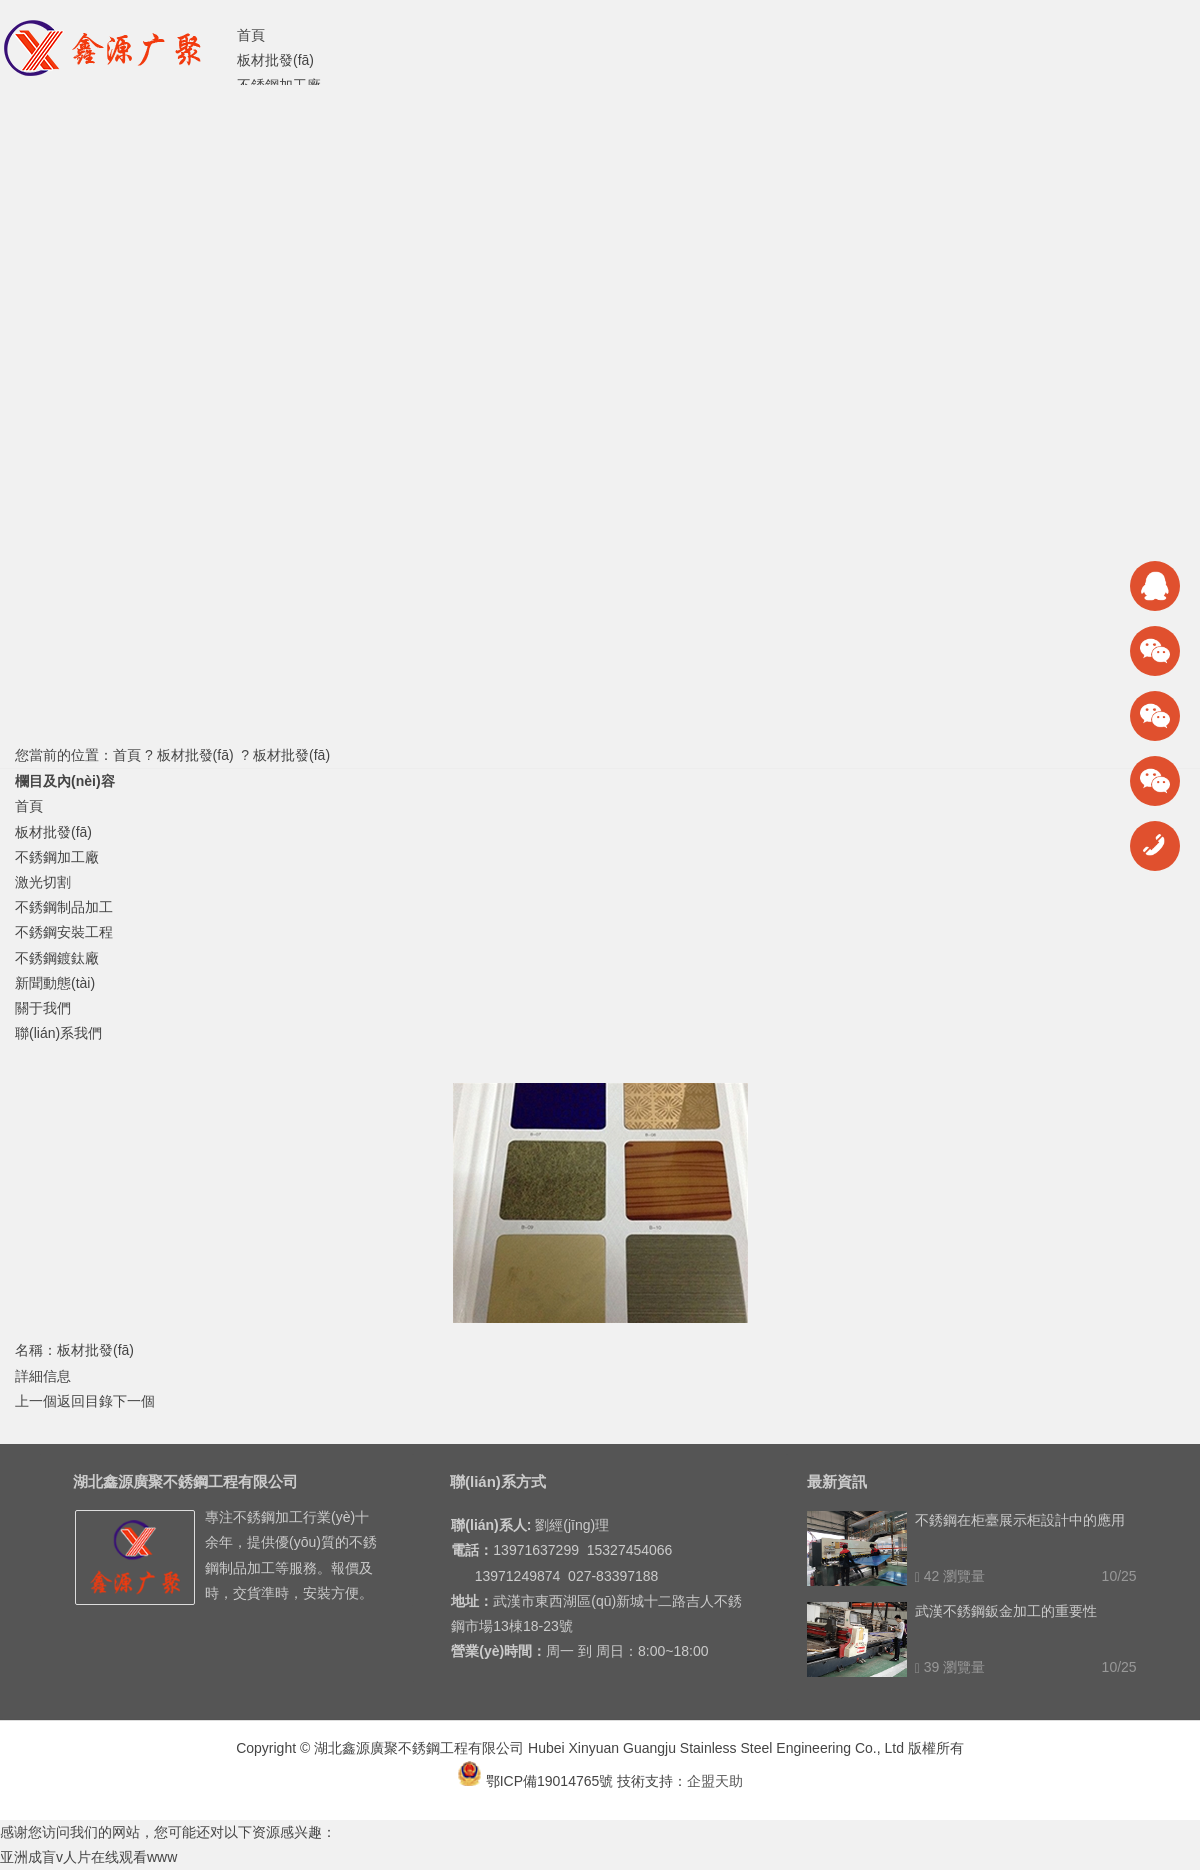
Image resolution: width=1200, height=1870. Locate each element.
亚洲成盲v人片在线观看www (88, 1857)
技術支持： (652, 1781)
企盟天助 (715, 1781)
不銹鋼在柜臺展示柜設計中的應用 (1020, 1520)
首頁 (127, 755)
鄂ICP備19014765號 (535, 1781)
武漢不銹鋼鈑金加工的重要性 (1006, 1611)
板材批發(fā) (195, 755)
